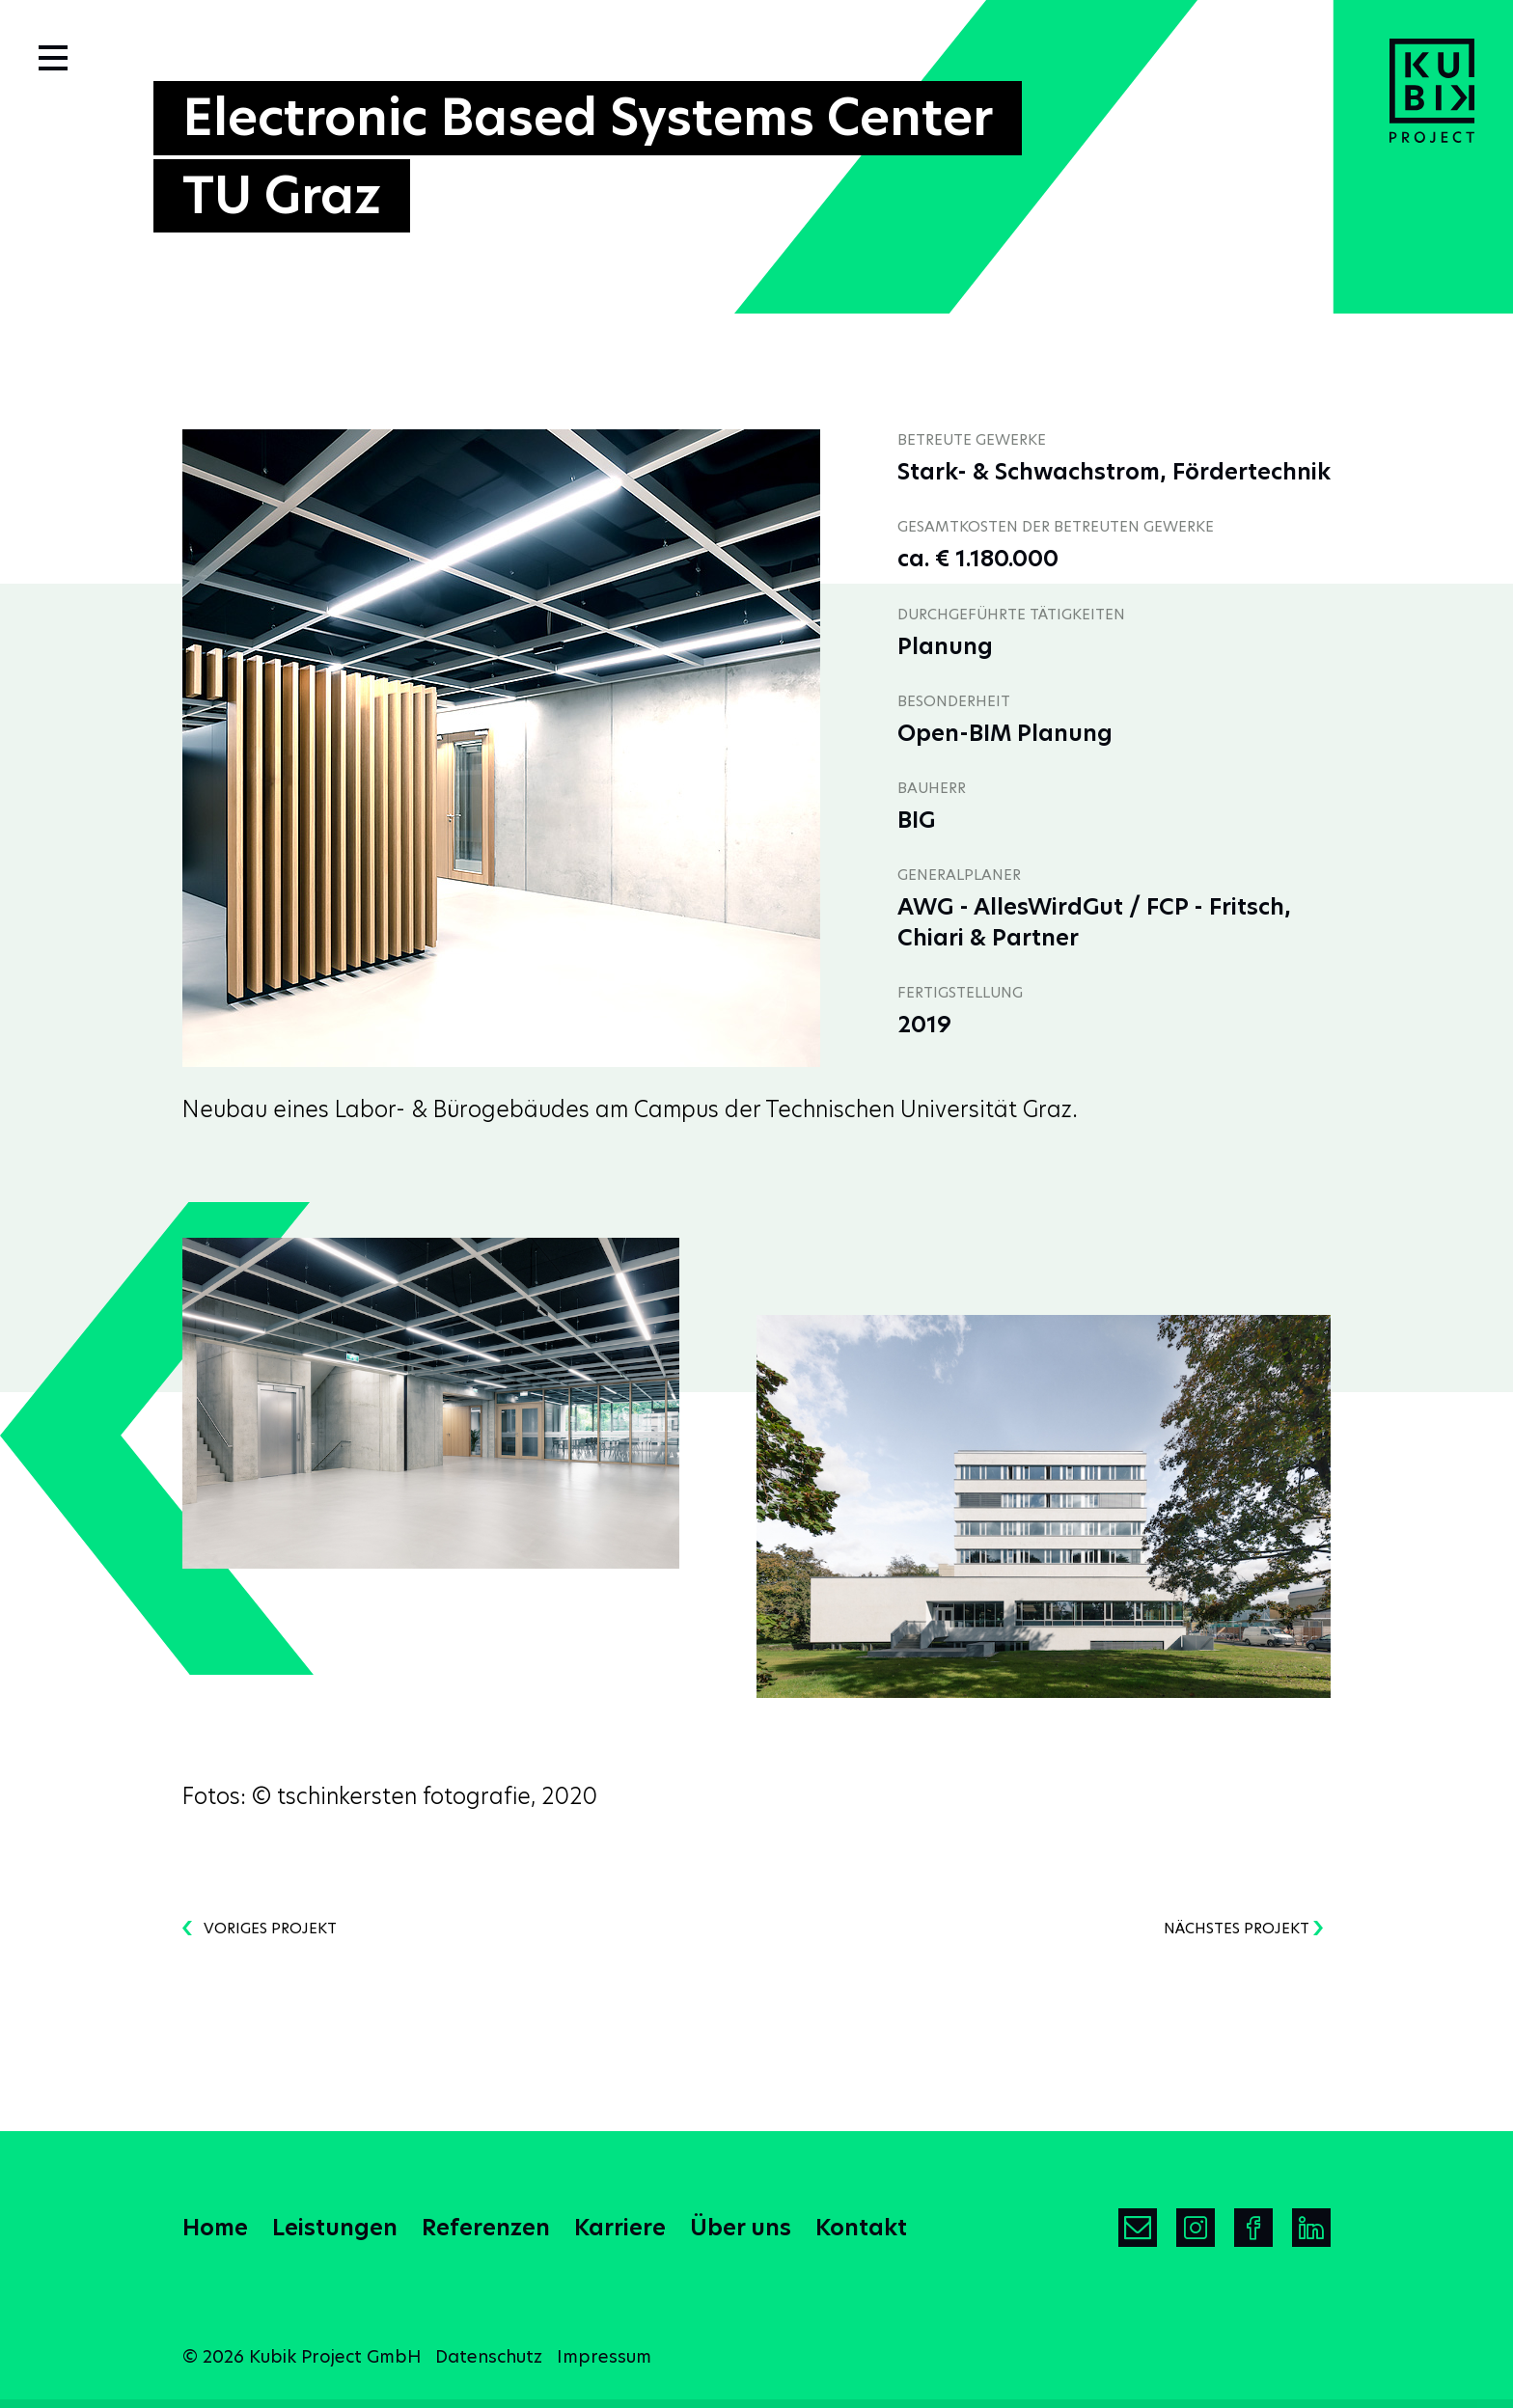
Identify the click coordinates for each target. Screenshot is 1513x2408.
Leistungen (335, 2227)
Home (215, 2227)
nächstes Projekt (1243, 1928)
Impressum (604, 2356)
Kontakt (861, 2227)
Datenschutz (488, 2356)
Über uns (740, 2227)
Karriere (620, 2227)
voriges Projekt (259, 1928)
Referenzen (486, 2227)
